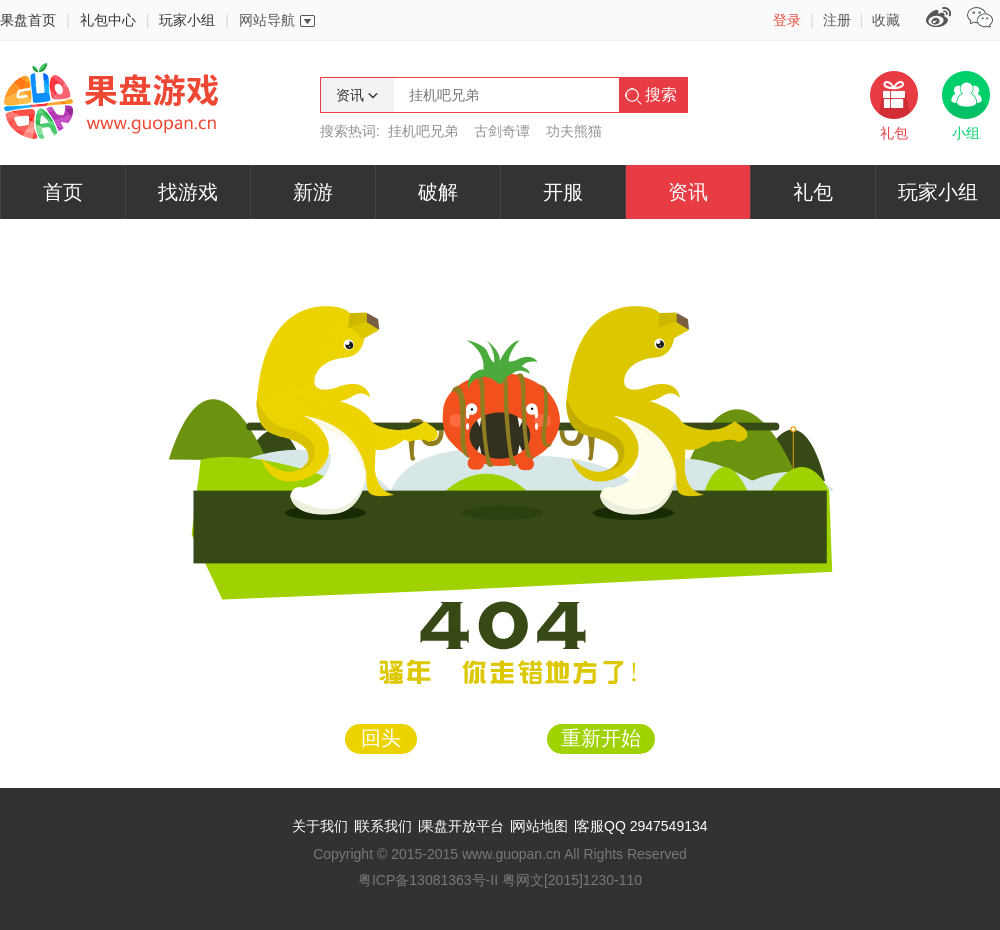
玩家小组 (187, 20)
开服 (563, 192)
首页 (63, 192)
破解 (438, 192)
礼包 (813, 192)
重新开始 (601, 738)
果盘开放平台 (462, 826)
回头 (381, 738)
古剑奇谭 (502, 131)
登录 (787, 20)
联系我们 (384, 826)
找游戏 (188, 192)
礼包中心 (108, 20)
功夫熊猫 (574, 131)
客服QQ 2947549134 (642, 826)
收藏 (886, 20)
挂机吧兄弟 (423, 131)
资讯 (688, 192)
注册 (837, 20)
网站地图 (540, 826)
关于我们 (320, 826)
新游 (313, 192)
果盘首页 (28, 20)
